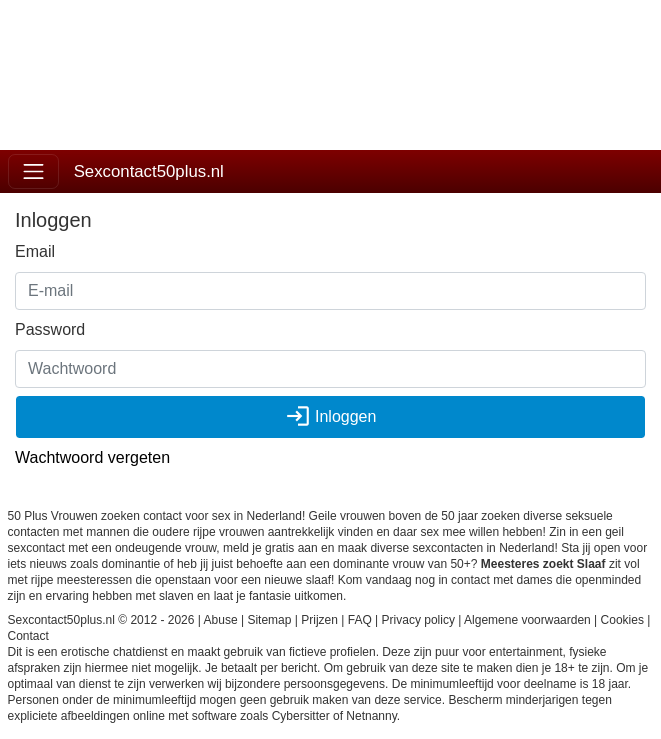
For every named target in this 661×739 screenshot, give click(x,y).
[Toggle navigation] (33, 171)
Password (50, 329)
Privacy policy (418, 620)
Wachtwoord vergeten (92, 457)
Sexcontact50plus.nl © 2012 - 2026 (101, 620)
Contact (28, 636)
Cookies (622, 620)
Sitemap (269, 620)
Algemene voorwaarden (527, 620)
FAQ (360, 620)
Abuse (221, 620)
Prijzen (319, 620)
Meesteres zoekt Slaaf (543, 564)
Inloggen (331, 416)
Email (35, 251)
